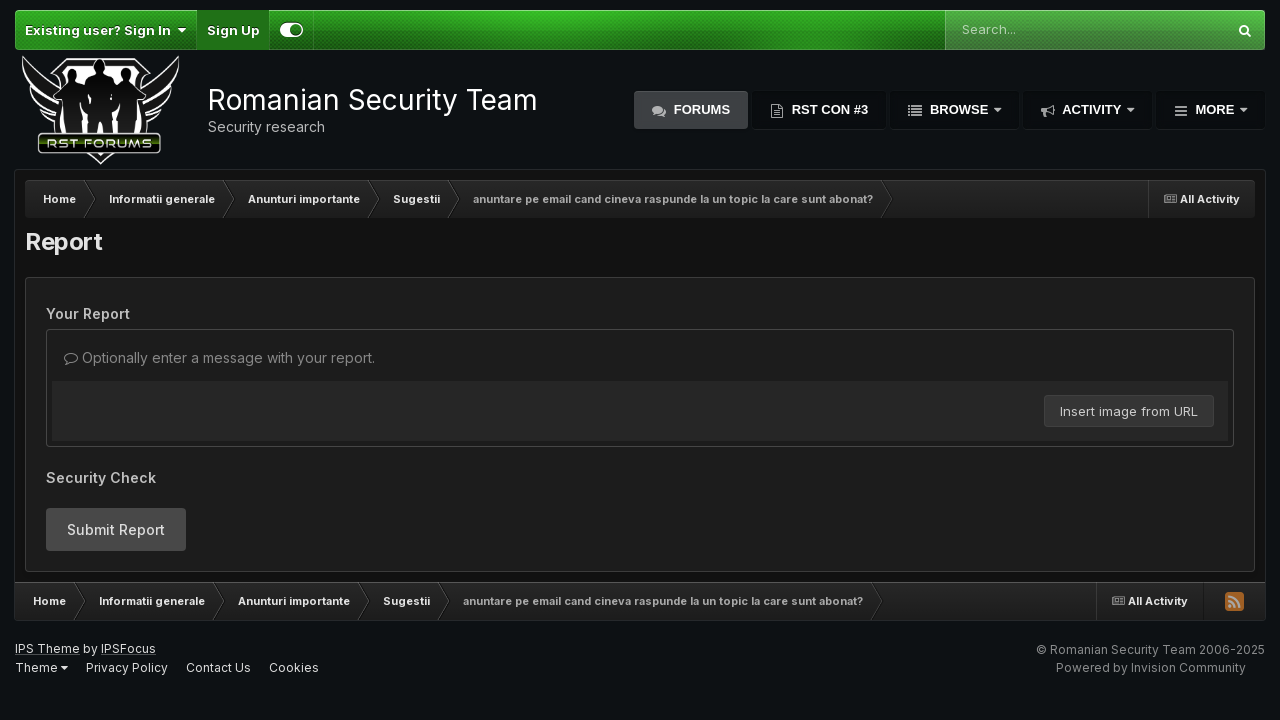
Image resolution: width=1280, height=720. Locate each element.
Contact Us (218, 667)
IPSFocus (128, 648)
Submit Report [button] (116, 529)
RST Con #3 (828, 109)
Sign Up (233, 30)
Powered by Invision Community (1151, 667)
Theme (41, 667)
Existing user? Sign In (105, 30)
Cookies (294, 667)
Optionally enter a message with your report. (219, 357)
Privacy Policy (127, 667)
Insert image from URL (1129, 411)
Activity (1092, 109)
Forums (700, 109)
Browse (959, 109)
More (1215, 109)
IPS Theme (47, 648)
